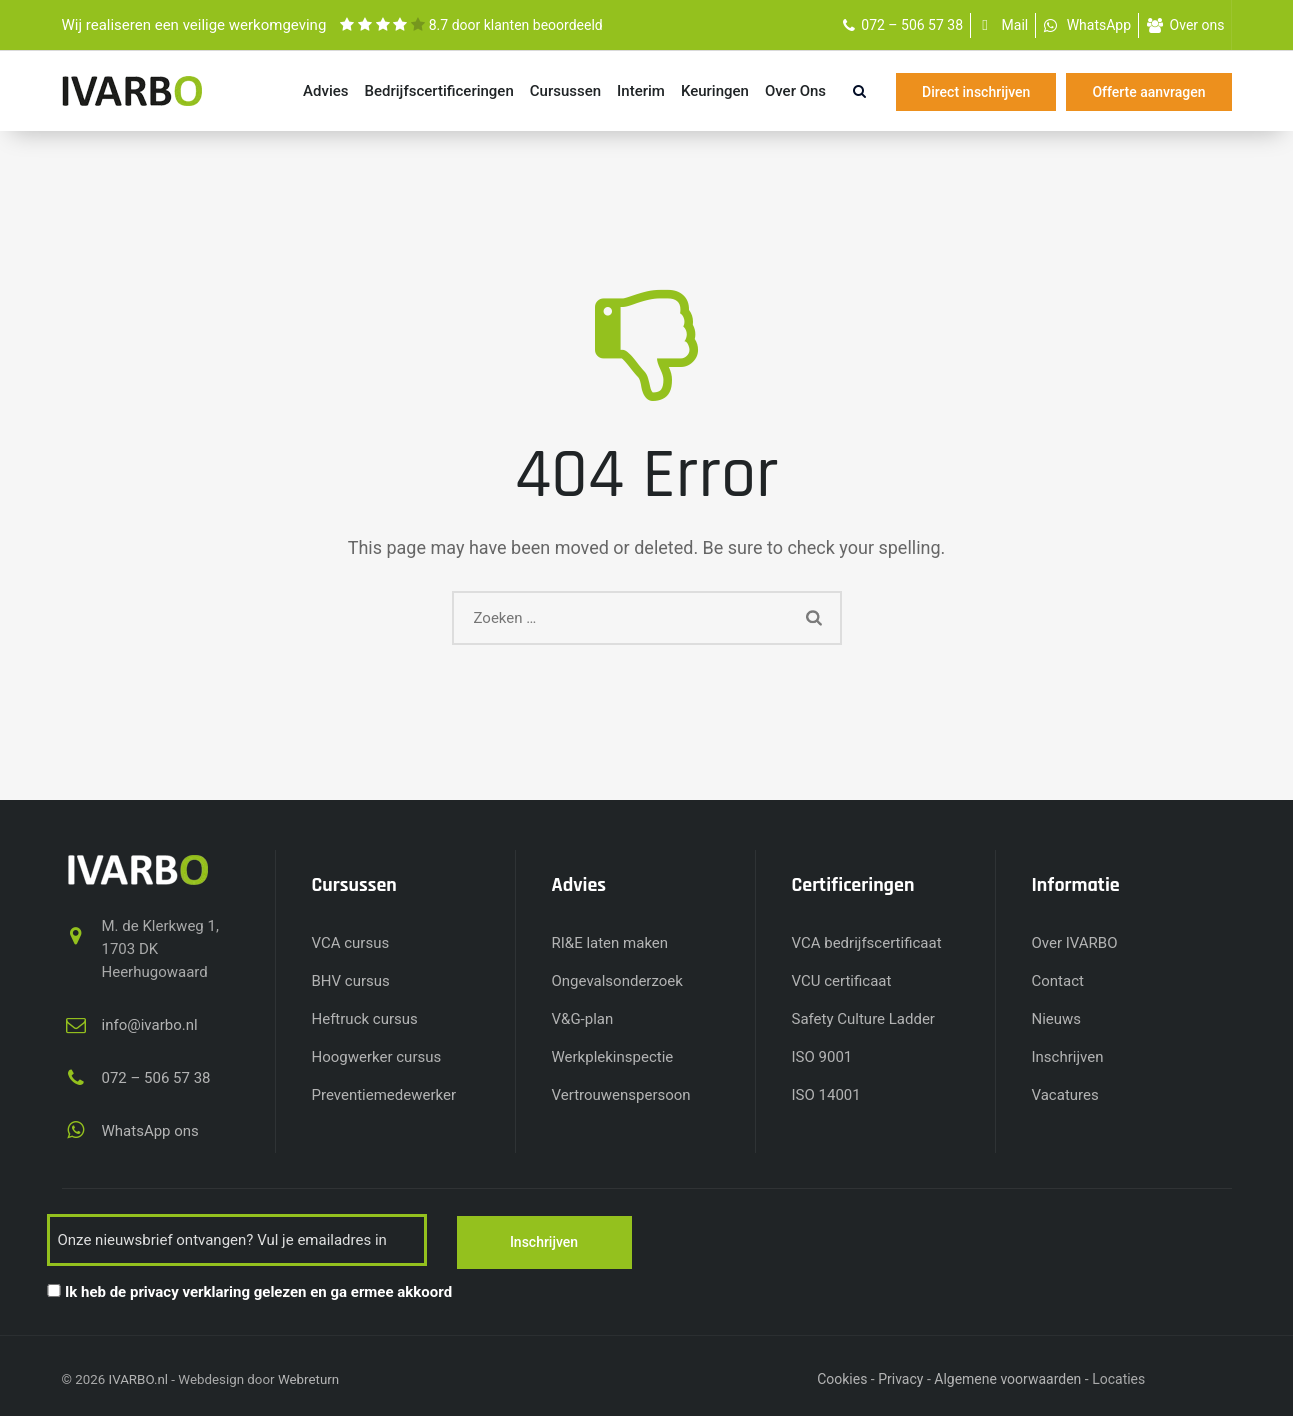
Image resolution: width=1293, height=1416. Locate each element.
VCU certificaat (842, 981)
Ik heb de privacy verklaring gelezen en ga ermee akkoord (258, 1290)
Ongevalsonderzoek (617, 981)
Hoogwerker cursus (377, 1057)
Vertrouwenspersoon (621, 1095)
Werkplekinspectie (613, 1057)
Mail (1015, 25)
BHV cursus (351, 981)
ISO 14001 (826, 1095)
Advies (325, 91)
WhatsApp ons (150, 1131)
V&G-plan (583, 1019)
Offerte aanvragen (1148, 92)
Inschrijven (1068, 1057)
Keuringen (715, 91)
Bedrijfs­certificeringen (439, 91)
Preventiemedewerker (384, 1095)
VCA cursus (351, 943)
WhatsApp (1099, 25)
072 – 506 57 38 (912, 25)
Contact (1058, 981)
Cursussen (565, 91)
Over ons (1197, 25)
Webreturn (308, 1377)
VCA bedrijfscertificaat (867, 943)
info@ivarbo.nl (150, 1025)
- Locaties (1115, 1377)
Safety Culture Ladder (863, 1019)
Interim (641, 91)
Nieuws (1057, 1019)
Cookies (842, 1377)
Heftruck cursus (365, 1019)
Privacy (900, 1377)
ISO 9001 (822, 1057)
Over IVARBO (1075, 943)
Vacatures (1065, 1095)
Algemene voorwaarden (1007, 1377)
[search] (859, 90)
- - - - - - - (1115, 1377)
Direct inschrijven (976, 92)
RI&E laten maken (610, 943)
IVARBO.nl (138, 1377)
